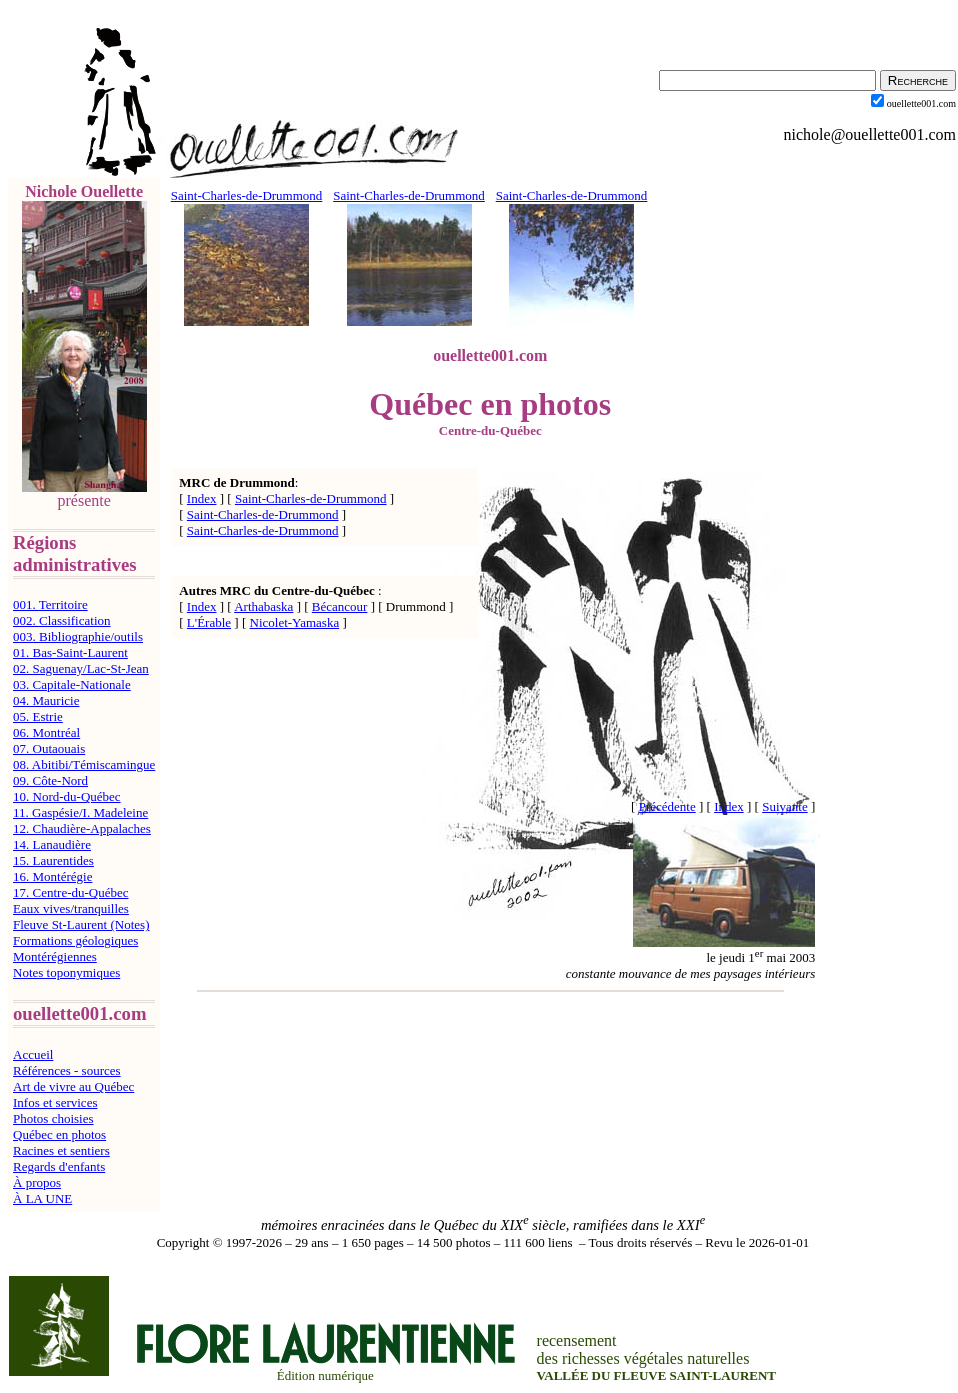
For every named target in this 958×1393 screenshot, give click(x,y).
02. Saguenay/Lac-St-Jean (81, 668)
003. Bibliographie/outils (78, 636)
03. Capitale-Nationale (72, 684)
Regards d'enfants (59, 1166)
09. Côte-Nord (50, 780)
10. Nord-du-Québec (67, 796)
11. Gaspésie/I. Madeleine (80, 812)
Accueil (33, 1054)
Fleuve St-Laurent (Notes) (81, 924)
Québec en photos (59, 1134)
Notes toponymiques (66, 972)
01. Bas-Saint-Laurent (70, 652)
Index (202, 498)
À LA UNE (42, 1198)
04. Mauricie (46, 700)
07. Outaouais (49, 748)
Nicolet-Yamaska (295, 622)
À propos (37, 1182)
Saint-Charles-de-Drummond (311, 498)
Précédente (667, 806)
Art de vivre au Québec (73, 1086)
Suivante (785, 806)
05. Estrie (38, 716)
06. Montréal (46, 732)
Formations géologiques (75, 940)
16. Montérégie (52, 876)
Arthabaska (263, 606)
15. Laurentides (53, 860)
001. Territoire (50, 604)
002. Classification (62, 620)
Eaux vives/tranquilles (71, 908)
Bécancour (340, 606)
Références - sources (67, 1070)
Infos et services (55, 1102)
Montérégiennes (55, 956)
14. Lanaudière (52, 844)
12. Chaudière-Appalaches (82, 828)
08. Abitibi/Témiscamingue (84, 764)
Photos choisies (53, 1118)
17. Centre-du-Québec (71, 892)
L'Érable (209, 622)
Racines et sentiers (61, 1150)
